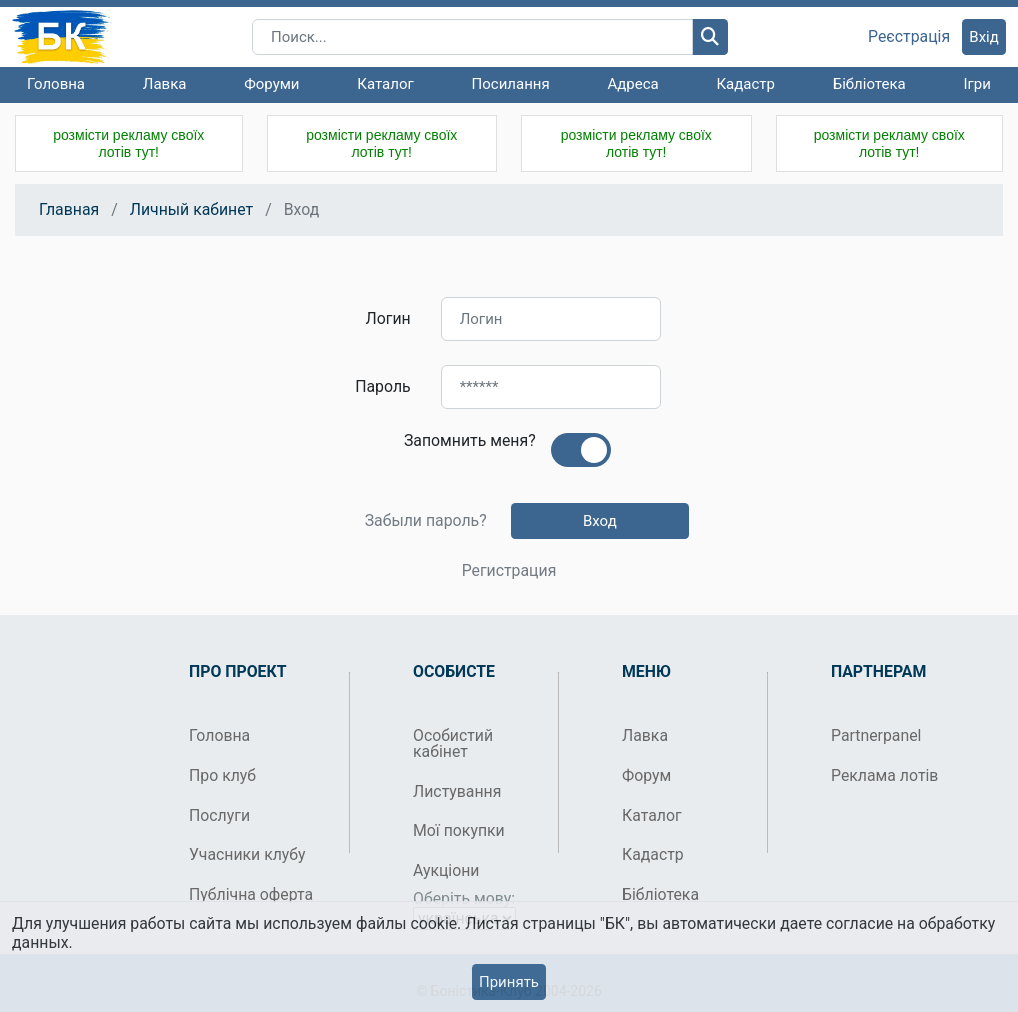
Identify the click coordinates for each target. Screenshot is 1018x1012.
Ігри (976, 84)
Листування (457, 791)
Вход (600, 521)
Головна (56, 84)
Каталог (385, 84)
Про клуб (222, 775)
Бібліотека (869, 84)
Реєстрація (909, 37)
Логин (388, 318)
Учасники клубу (247, 854)
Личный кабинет (191, 209)
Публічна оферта (251, 894)
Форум (646, 775)
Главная (69, 209)
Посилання (511, 84)
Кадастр (745, 84)
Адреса (632, 84)
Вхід (984, 37)
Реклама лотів (884, 775)
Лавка (165, 84)
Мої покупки (459, 830)
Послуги (219, 815)
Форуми (271, 84)
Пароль (382, 386)
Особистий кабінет (453, 743)
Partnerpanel (876, 735)
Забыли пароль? (426, 521)
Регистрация (509, 571)
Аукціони (446, 870)
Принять (509, 982)
